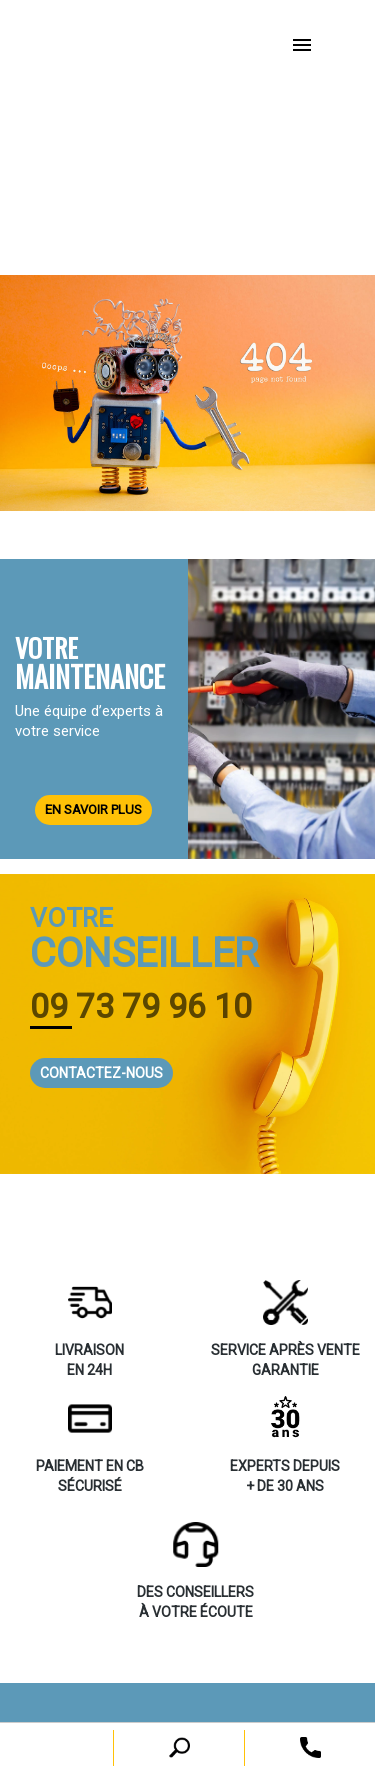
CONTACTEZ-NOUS (101, 1073)
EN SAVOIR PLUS (93, 809)
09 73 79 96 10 (141, 1006)
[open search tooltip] (310, 1746)
